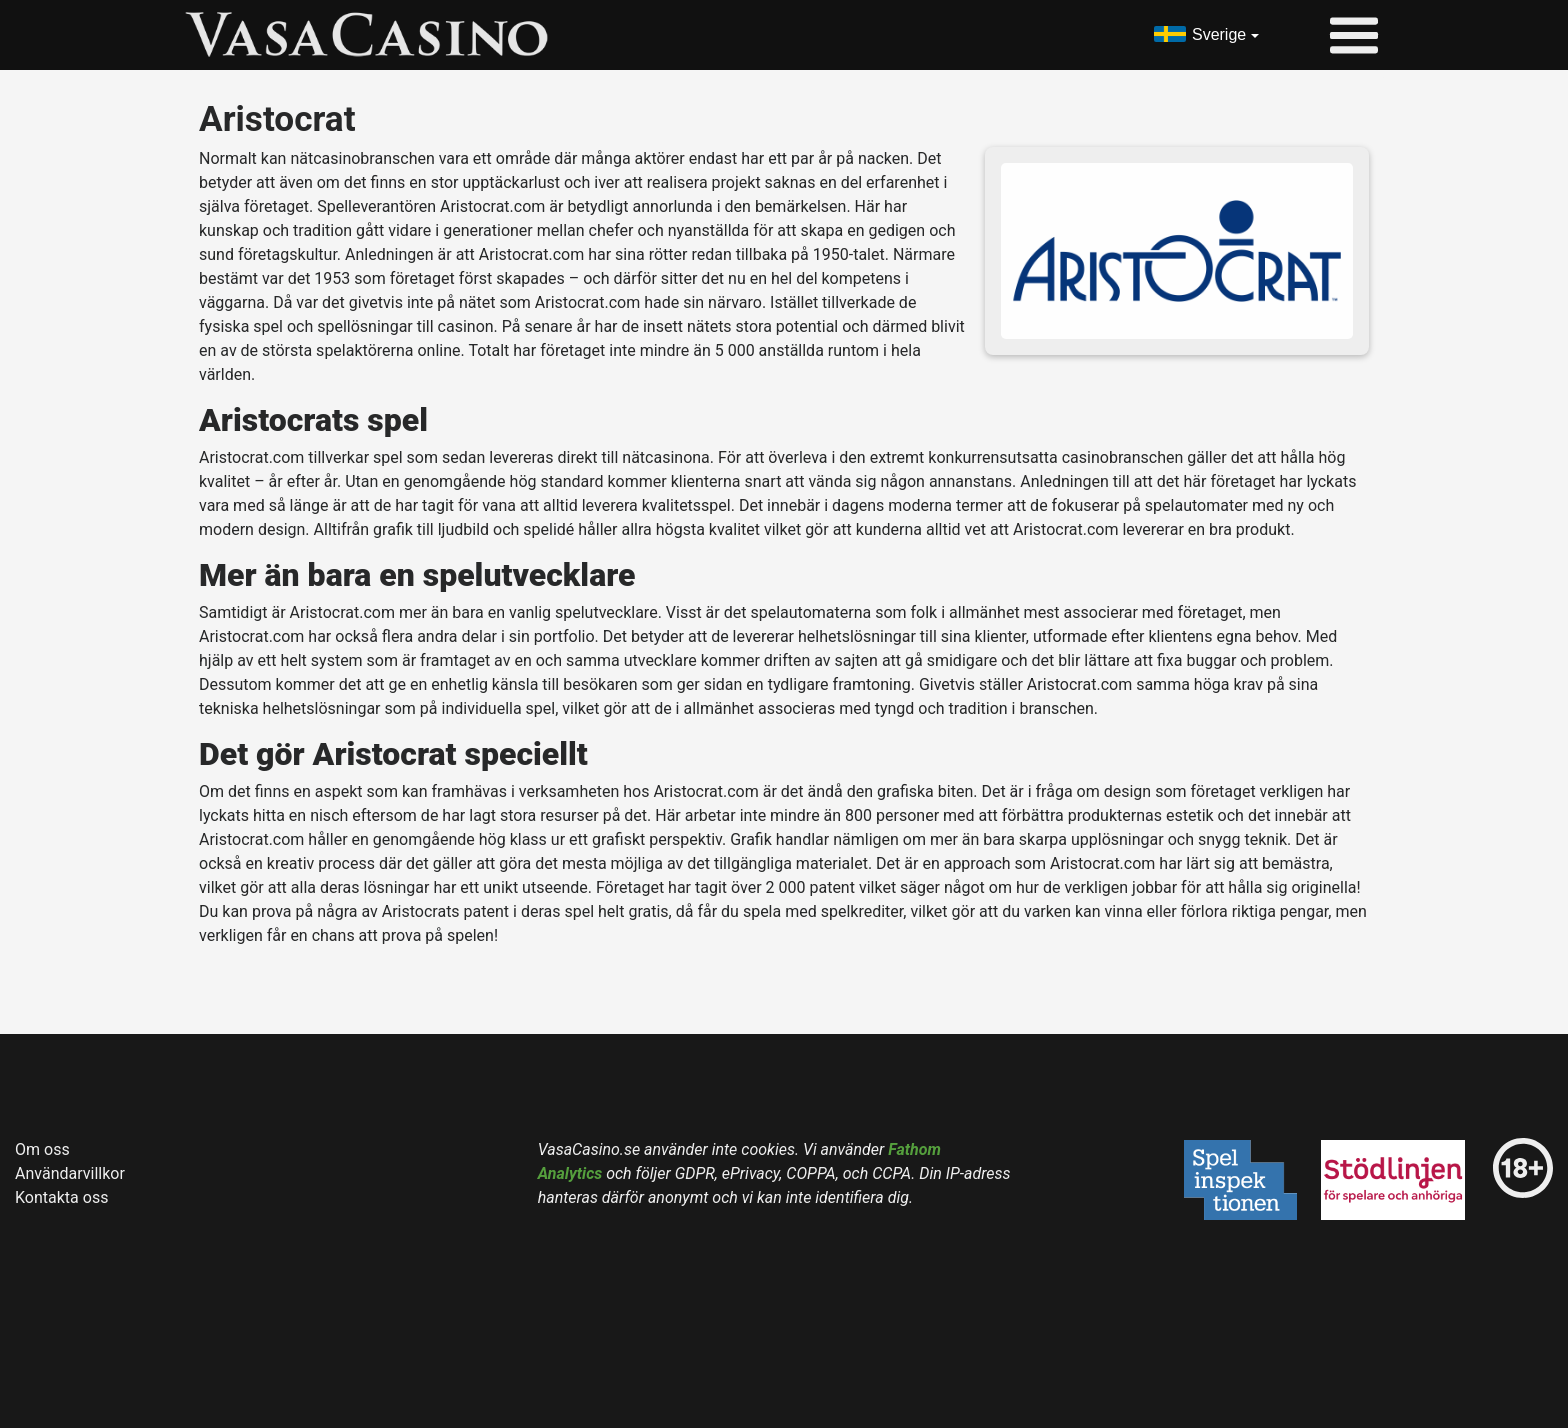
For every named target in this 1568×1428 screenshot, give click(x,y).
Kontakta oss (61, 1197)
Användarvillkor (70, 1173)
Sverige (1219, 34)
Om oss (42, 1149)
